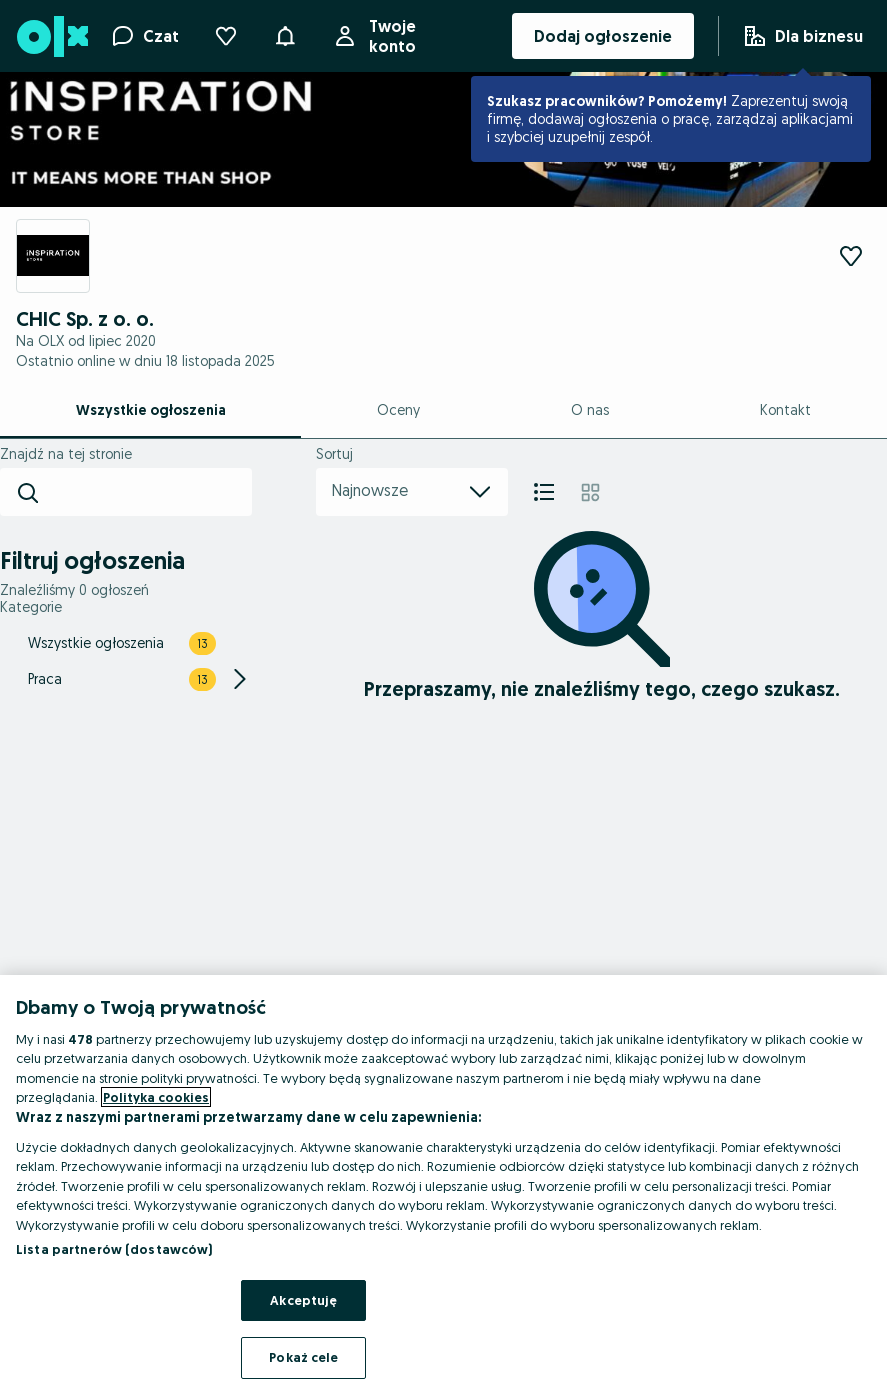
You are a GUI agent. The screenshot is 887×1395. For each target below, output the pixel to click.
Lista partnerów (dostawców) (114, 1249)
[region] (443, 1185)
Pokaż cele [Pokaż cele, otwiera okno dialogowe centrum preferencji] (303, 1357)
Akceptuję (303, 1300)
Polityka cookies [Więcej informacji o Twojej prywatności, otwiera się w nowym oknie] (156, 1097)
